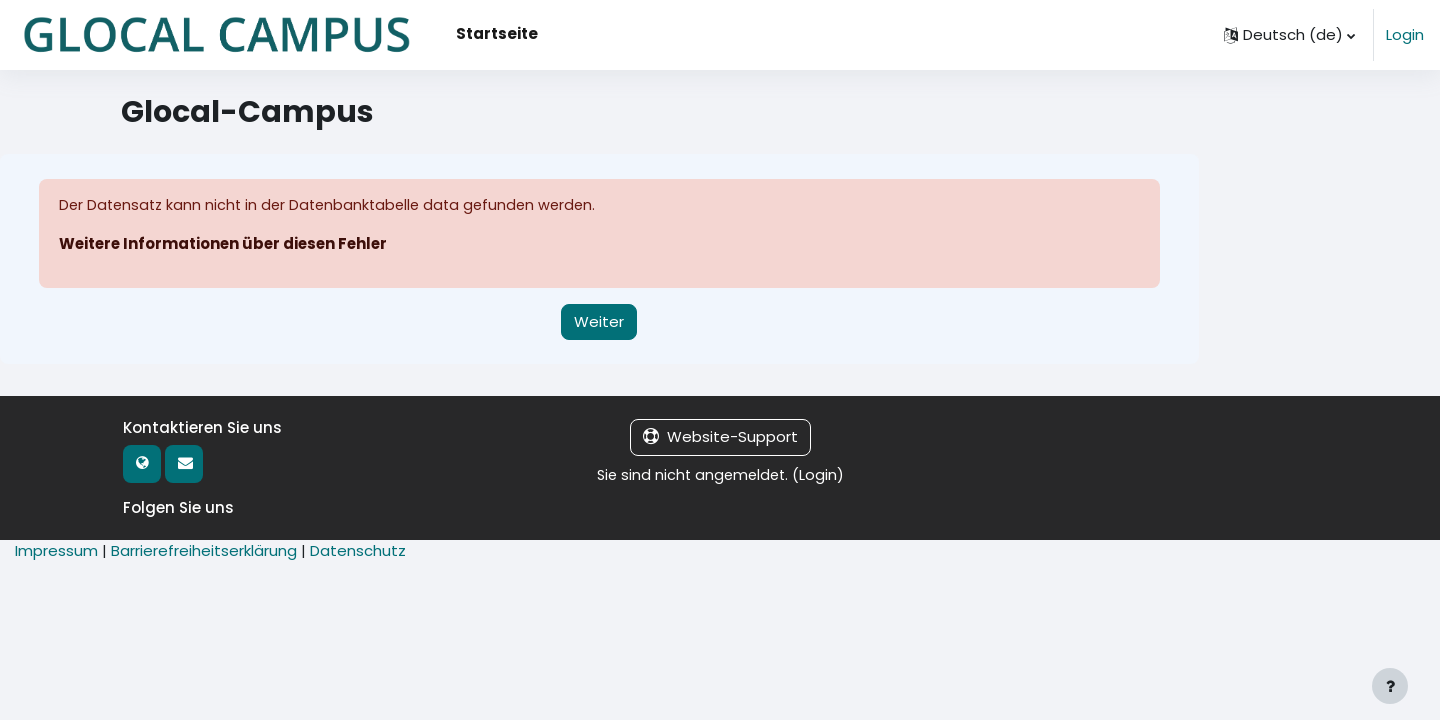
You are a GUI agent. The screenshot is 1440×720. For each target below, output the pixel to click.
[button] (1289, 35)
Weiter (599, 321)
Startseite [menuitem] (497, 33)
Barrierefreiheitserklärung (204, 551)
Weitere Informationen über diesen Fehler (227, 244)
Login (1405, 34)
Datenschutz (358, 551)
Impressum (56, 551)
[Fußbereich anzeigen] (1390, 686)
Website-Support (720, 437)
